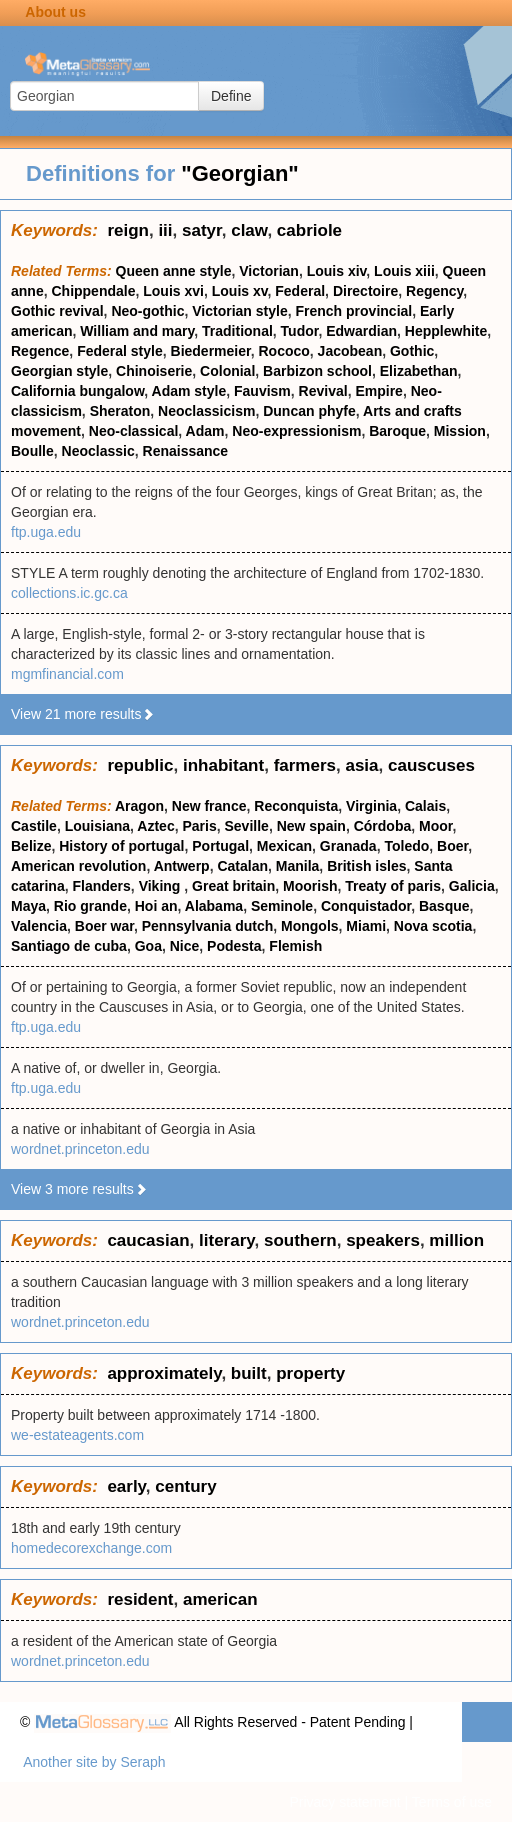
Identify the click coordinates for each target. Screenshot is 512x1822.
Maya (28, 906)
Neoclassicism (206, 411)
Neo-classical (134, 431)
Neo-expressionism (296, 431)
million (456, 1240)
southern (300, 1240)
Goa (148, 946)
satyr (202, 230)
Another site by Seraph (94, 1762)
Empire (378, 391)
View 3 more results (79, 1189)
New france (209, 806)
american (220, 1599)
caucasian (148, 1240)
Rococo (283, 351)
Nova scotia (433, 926)
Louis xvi (173, 291)
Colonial (227, 371)
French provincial (354, 311)
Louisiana (97, 826)
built (249, 1373)
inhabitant (223, 765)
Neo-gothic (147, 311)
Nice (185, 946)
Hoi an (156, 906)
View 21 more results (83, 714)
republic (140, 765)
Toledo (406, 846)
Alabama (214, 906)
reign (128, 230)
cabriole (309, 230)
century (185, 1486)
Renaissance (186, 451)
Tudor (300, 331)
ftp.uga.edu (46, 532)
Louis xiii (404, 271)
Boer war (104, 926)
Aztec (155, 826)
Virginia (371, 806)
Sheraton (120, 411)
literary (226, 1240)
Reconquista (296, 806)
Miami (366, 926)
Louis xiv (337, 271)
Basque (444, 906)
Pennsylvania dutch (207, 926)
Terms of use (452, 1802)
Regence (40, 351)
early (126, 1486)
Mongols (310, 926)
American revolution (78, 866)
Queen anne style (174, 271)
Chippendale (93, 291)
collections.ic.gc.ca (69, 593)
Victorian (269, 271)
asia (361, 765)
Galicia (472, 886)
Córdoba (383, 826)
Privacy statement (344, 1802)
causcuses (431, 765)
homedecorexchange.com (91, 1548)
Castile (34, 826)
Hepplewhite (446, 331)
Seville (247, 826)
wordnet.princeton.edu (80, 1149)
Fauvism (262, 391)
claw (249, 230)
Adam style (189, 391)
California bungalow (77, 391)
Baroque (397, 431)
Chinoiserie (154, 371)
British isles (366, 866)
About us (55, 12)
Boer (452, 846)
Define (231, 96)
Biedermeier (211, 351)
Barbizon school (317, 371)
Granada (348, 846)
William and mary (137, 331)
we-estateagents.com (77, 1435)
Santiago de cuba (69, 946)
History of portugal (121, 846)
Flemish (295, 946)
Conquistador (366, 906)
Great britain (233, 886)
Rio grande (90, 906)
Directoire (365, 291)
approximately (164, 1373)
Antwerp (182, 866)
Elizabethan (419, 371)
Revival (323, 391)
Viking (162, 886)
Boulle (32, 451)
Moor (435, 826)
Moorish (310, 886)
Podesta (234, 946)
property (310, 1373)
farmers (305, 765)
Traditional (237, 331)
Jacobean (350, 351)
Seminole (282, 906)
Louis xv (240, 291)
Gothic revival (57, 311)
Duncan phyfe (309, 411)
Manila (298, 866)
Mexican (284, 846)
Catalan (242, 866)
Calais (425, 806)
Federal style (120, 351)
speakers (383, 1240)
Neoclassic (98, 451)
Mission (460, 431)
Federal (300, 291)
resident (140, 1599)
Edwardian (361, 331)
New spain (311, 826)
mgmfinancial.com (67, 674)
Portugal (220, 846)
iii (165, 230)
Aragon (139, 806)
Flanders (101, 886)
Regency (434, 291)
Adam (205, 431)
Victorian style (239, 311)
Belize (31, 846)
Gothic (412, 351)
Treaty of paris (393, 886)
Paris (199, 826)
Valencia (39, 926)
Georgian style (59, 371)
